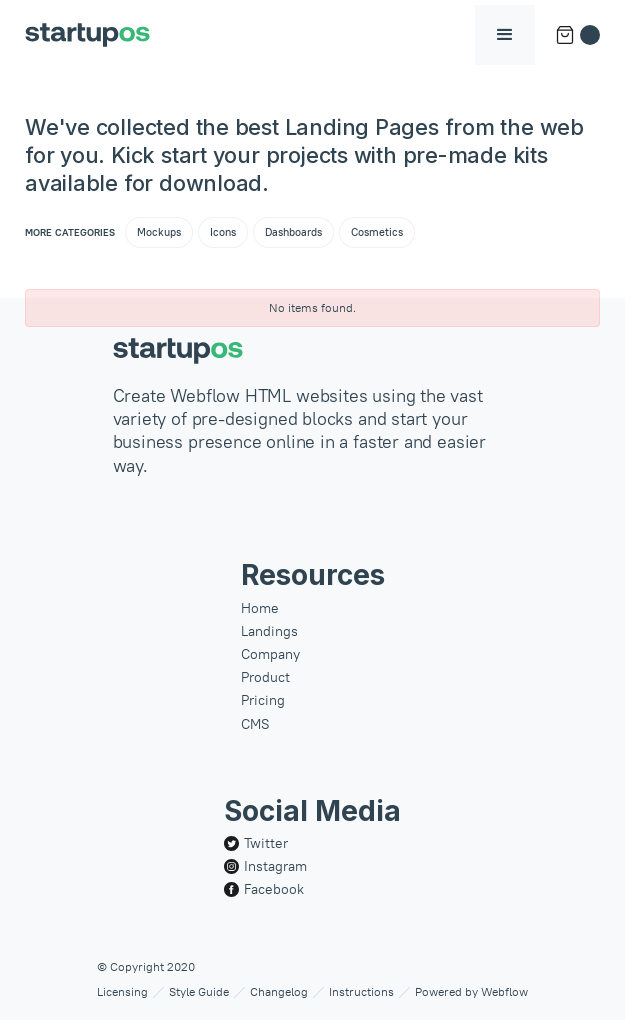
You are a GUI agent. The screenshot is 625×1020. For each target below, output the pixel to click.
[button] (505, 35)
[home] (87, 35)
